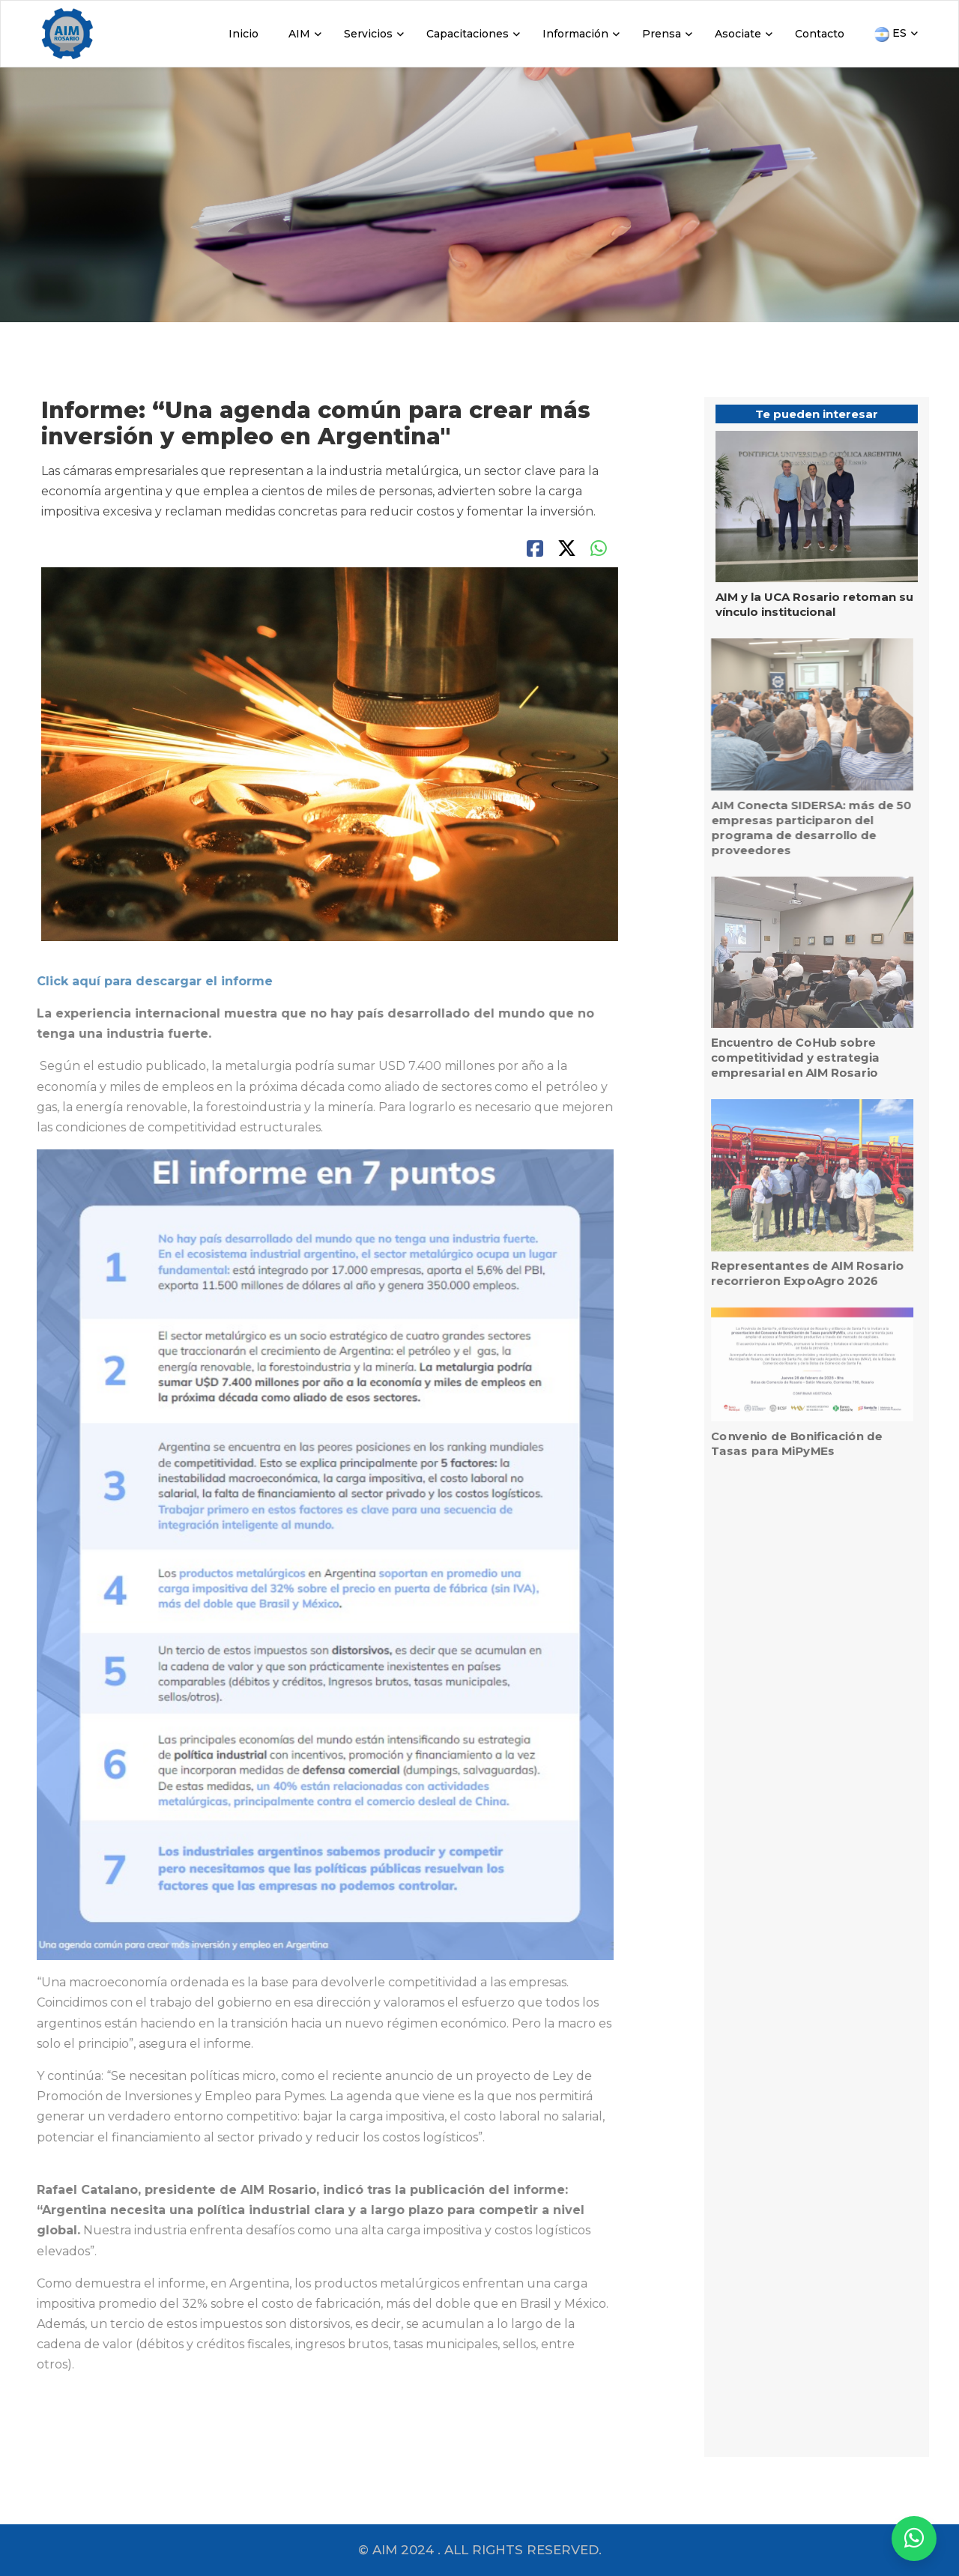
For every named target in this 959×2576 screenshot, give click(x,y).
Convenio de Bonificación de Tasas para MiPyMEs (788, 1443)
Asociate (738, 33)
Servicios (368, 33)
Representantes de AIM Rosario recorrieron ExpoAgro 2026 (798, 1273)
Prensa (661, 33)
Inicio (243, 33)
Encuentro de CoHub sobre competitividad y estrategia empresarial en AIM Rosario (786, 1057)
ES (890, 33)
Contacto (819, 33)
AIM (299, 33)
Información (575, 33)
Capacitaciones (467, 33)
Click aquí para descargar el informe (146, 981)
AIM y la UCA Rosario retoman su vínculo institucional (814, 604)
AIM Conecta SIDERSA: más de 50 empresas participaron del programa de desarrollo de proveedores (802, 827)
